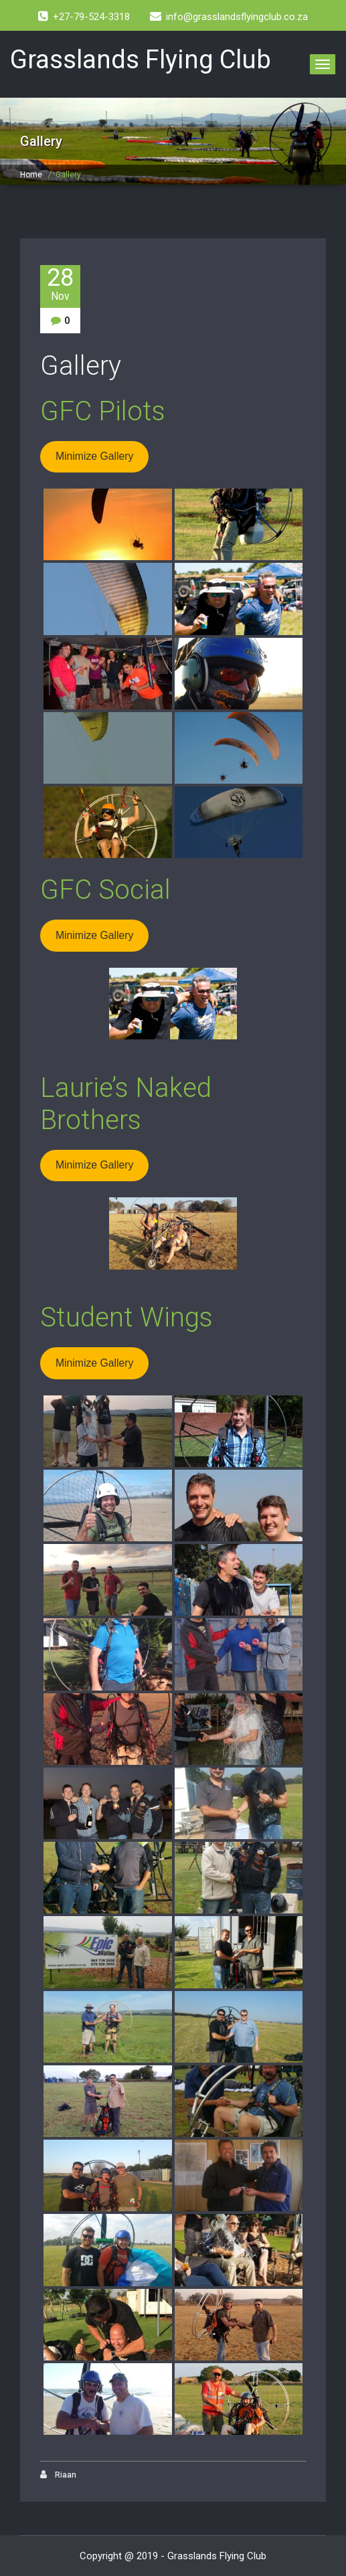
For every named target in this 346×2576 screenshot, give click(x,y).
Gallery (80, 365)
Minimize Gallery (94, 456)
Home (31, 174)
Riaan (58, 2475)
